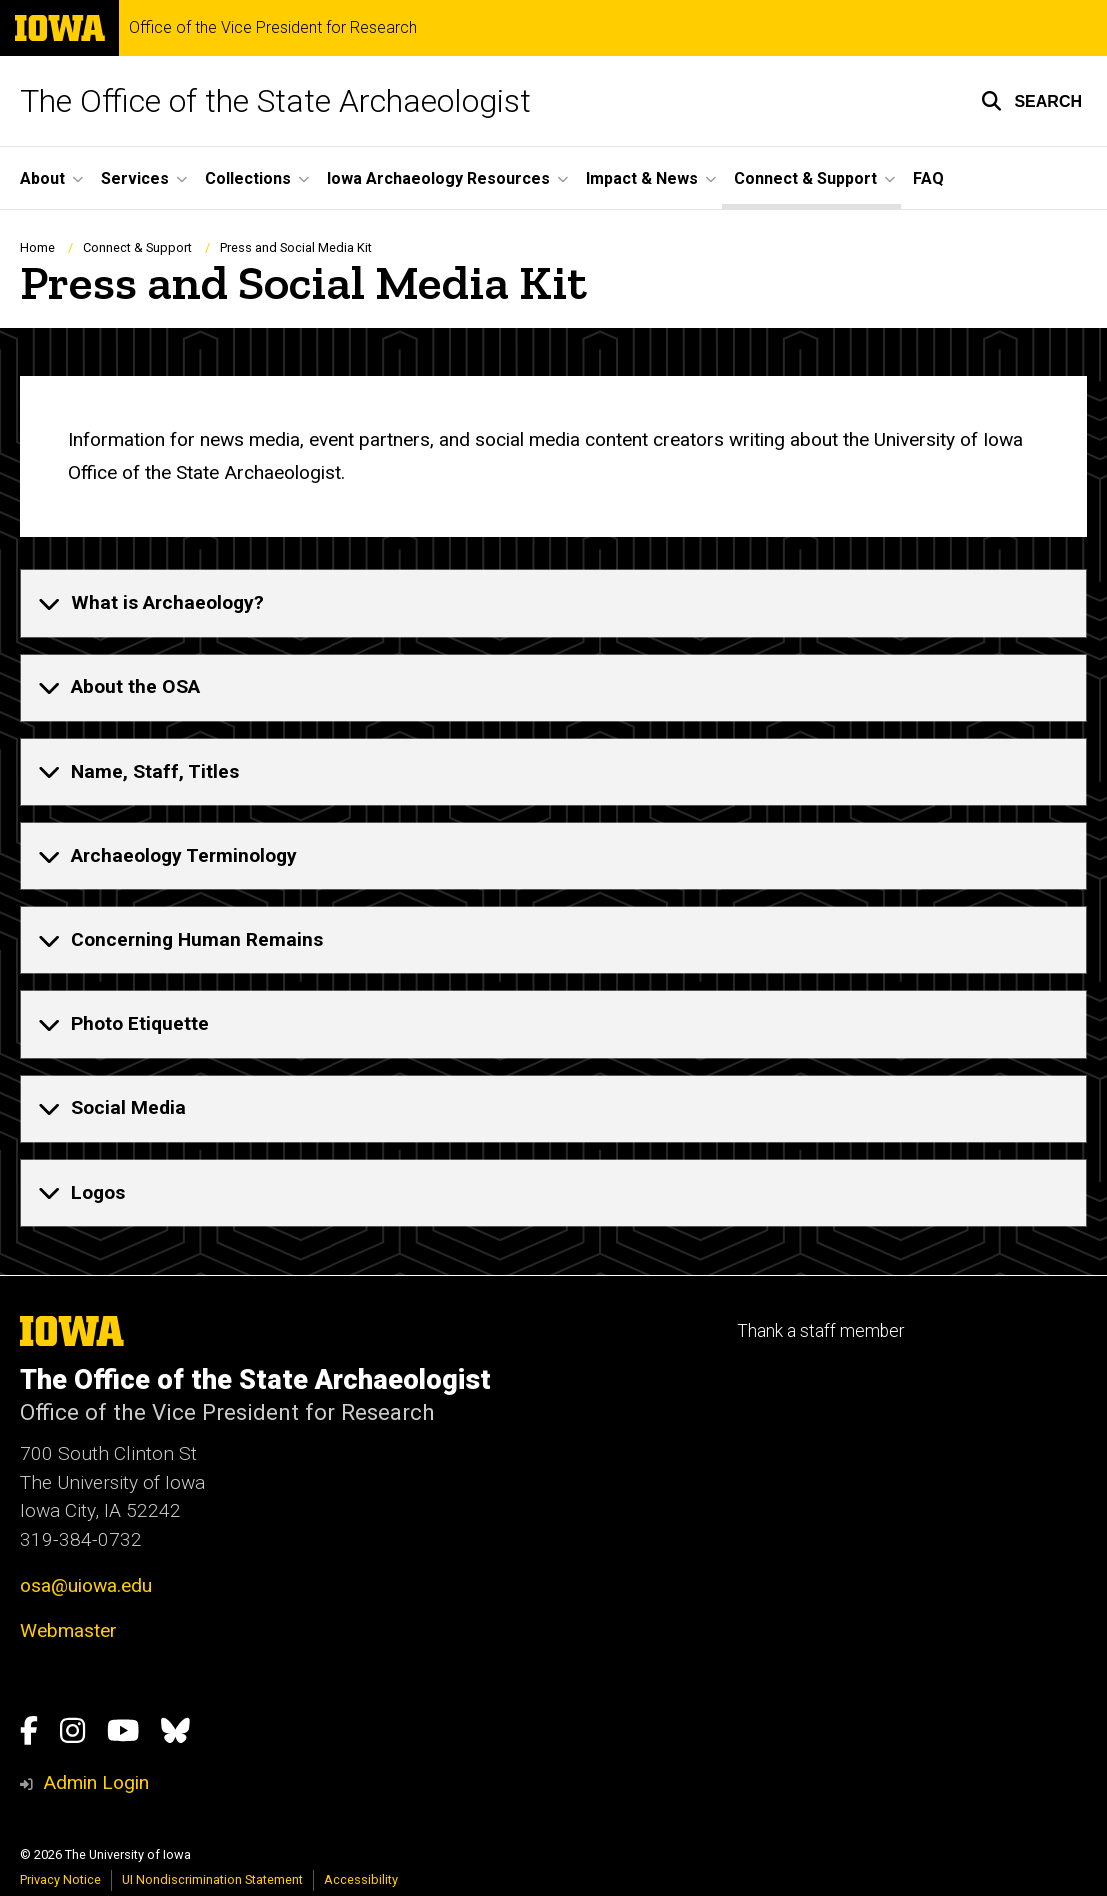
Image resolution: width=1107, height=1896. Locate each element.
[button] (1031, 101)
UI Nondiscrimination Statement (212, 1879)
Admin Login (96, 1782)
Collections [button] (248, 178)
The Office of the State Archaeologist (275, 101)
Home (37, 247)
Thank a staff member (820, 1331)
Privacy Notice (60, 1879)
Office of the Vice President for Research (273, 28)
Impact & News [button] (642, 178)
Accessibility (361, 1879)
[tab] (553, 603)
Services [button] (135, 178)
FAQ (928, 178)
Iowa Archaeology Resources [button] (438, 178)
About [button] (42, 178)
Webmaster (68, 1630)
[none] (553, 603)
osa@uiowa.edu (86, 1585)
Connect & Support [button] (805, 178)
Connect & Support (137, 247)
